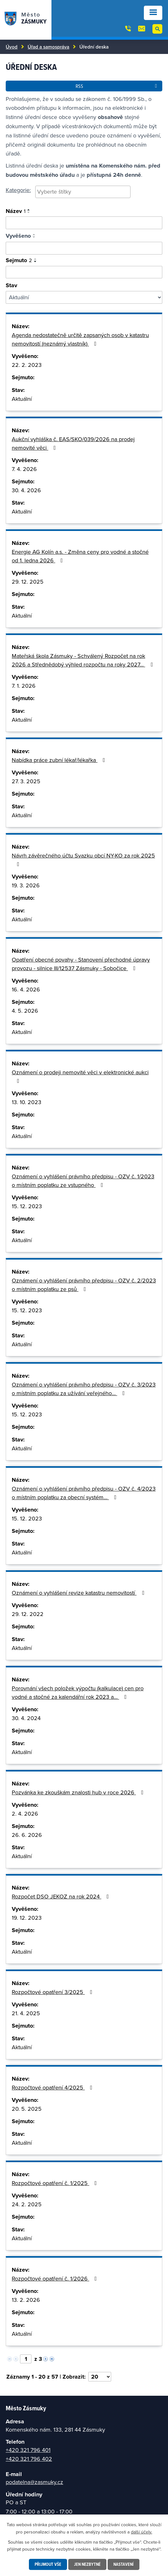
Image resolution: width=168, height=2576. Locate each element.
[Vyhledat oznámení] (84, 222)
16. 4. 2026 (26, 989)
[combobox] (83, 192)
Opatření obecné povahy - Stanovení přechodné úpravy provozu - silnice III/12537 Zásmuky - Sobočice (81, 964)
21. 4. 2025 (26, 2013)
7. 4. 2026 (24, 469)
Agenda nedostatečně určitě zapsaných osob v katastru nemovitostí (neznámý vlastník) (80, 339)
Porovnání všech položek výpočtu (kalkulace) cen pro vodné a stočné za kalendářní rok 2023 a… (78, 1692)
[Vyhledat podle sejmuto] (84, 272)
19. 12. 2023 (27, 1918)
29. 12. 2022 (28, 1614)
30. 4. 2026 (26, 490)
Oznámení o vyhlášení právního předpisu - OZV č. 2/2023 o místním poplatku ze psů (84, 1284)
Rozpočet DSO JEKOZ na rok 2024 (61, 1896)
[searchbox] (83, 191)
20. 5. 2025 (27, 2109)
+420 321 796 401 (28, 2450)
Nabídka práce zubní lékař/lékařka (60, 760)
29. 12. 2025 (28, 582)
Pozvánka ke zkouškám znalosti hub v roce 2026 (79, 1792)
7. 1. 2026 (24, 686)
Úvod (11, 46)
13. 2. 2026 (26, 2300)
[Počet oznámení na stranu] (99, 2376)
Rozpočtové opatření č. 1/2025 (55, 2183)
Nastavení (123, 2564)
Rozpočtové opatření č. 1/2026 (55, 2278)
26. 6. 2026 (27, 1835)
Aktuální (22, 399)
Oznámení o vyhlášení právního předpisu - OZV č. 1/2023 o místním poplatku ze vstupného (83, 1180)
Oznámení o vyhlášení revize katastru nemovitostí (79, 1593)
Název (15, 211)
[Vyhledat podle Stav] (84, 297)
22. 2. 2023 (27, 365)
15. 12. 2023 (27, 1206)
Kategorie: (18, 190)
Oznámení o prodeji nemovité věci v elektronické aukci (80, 1076)
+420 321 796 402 (29, 2459)
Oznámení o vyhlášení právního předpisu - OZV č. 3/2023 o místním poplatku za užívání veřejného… (84, 1389)
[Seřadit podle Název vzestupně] (28, 210)
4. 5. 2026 (25, 1011)
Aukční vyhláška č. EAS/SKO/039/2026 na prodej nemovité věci (73, 443)
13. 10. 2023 (26, 1102)
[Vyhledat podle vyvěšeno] (84, 248)
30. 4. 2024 (26, 1718)
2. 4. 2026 (25, 1814)
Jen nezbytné (87, 2564)
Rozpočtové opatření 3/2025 (53, 1992)
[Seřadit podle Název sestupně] (28, 212)
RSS (117, 86)
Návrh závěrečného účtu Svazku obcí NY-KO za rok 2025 (83, 859)
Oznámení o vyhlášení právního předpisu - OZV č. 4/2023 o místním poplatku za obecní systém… (84, 1493)
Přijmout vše (48, 2564)
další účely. (141, 2531)
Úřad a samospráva (48, 46)
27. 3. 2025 (26, 781)
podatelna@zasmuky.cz (34, 2482)
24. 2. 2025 (27, 2204)
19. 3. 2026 (26, 885)
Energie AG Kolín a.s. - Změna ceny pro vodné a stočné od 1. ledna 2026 (80, 556)
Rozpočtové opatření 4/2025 (53, 2087)
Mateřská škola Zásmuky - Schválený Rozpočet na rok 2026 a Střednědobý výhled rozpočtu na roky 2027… (83, 660)
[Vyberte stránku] (25, 2358)
